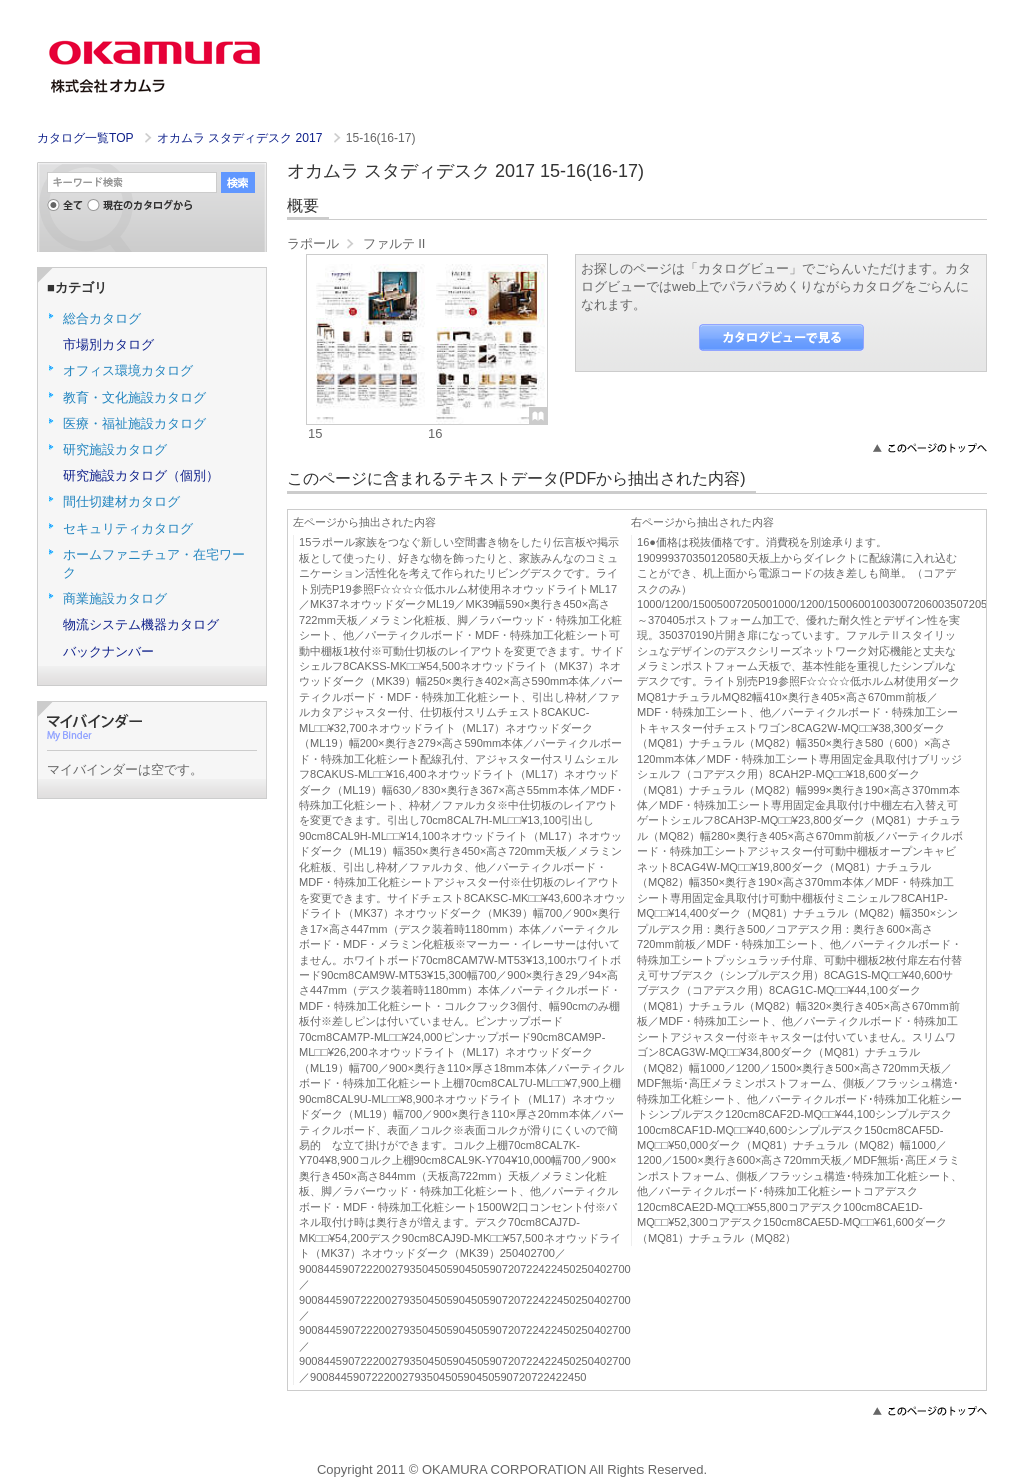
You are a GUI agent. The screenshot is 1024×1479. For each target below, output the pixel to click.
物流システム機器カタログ (141, 624)
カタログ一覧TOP (85, 138)
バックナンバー (108, 651)
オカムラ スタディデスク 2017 (241, 138)
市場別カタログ (108, 344)
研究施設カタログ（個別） (141, 475)
